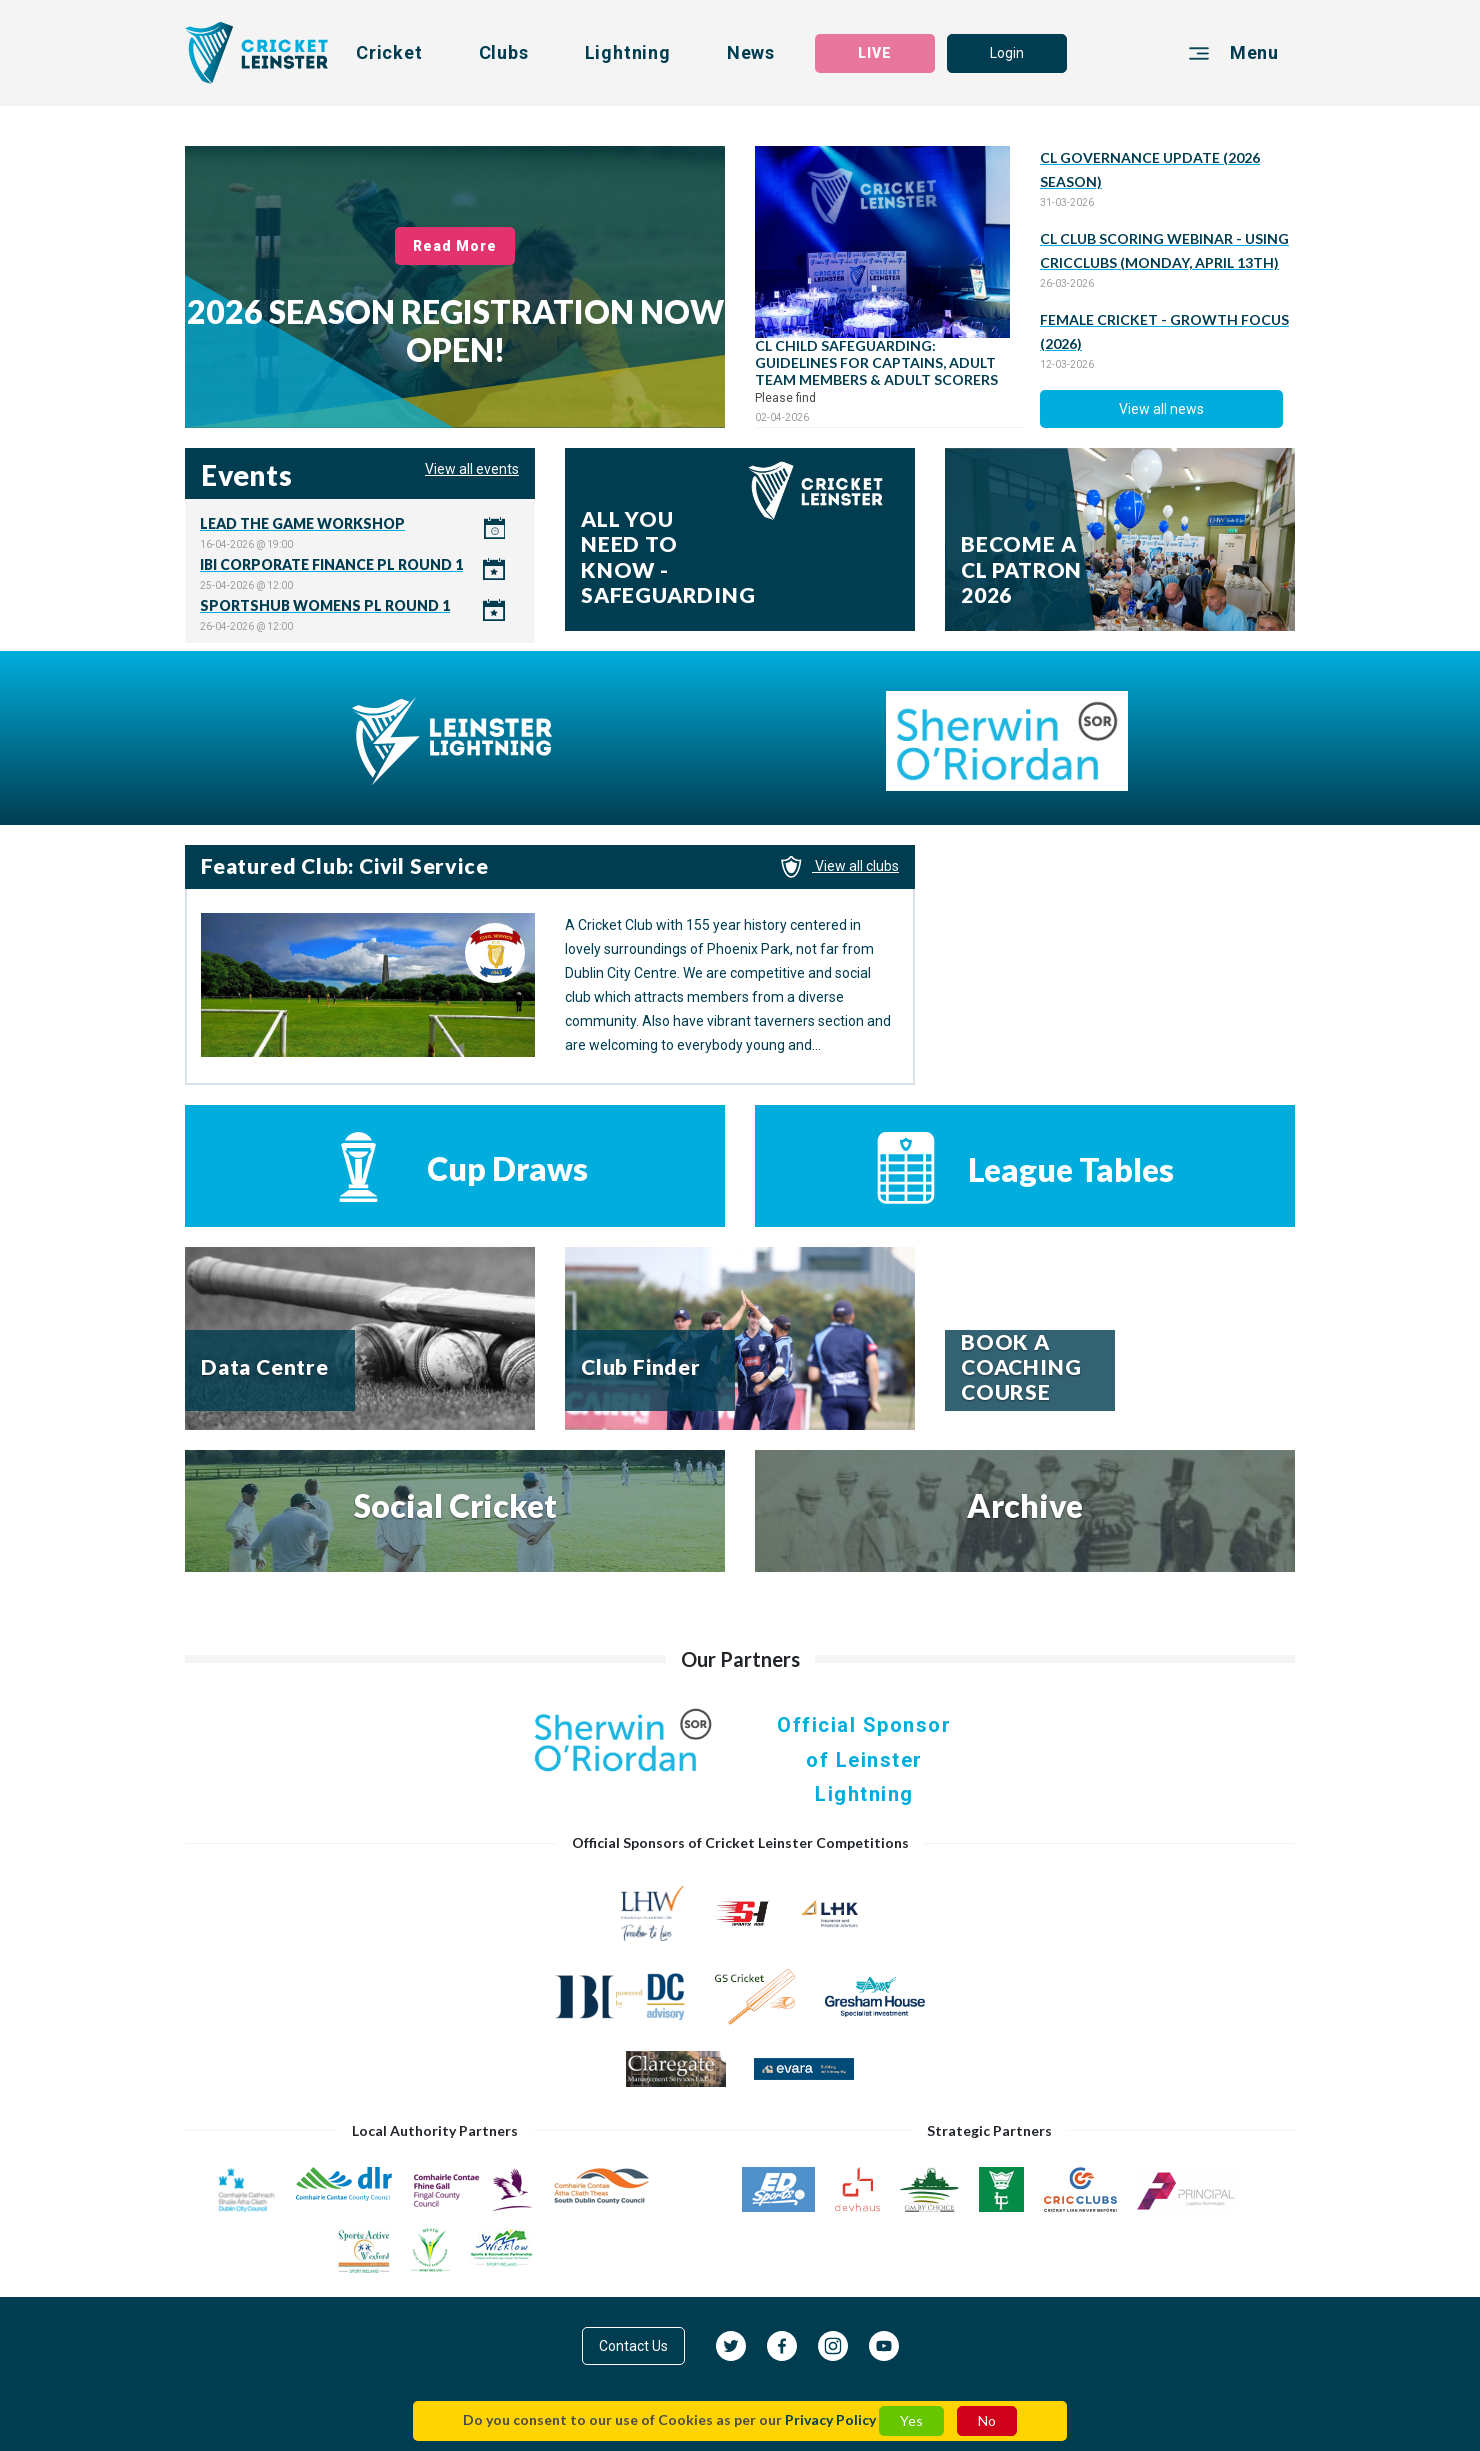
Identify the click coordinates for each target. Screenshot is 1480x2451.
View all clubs (840, 866)
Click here (360, 532)
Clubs (504, 52)
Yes (911, 2420)
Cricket (389, 52)
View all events (472, 469)
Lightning (628, 52)
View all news (1161, 409)
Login (1007, 53)
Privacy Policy (830, 2419)
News (751, 52)
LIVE (875, 53)
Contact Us (633, 2346)
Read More (455, 246)
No (987, 2420)
